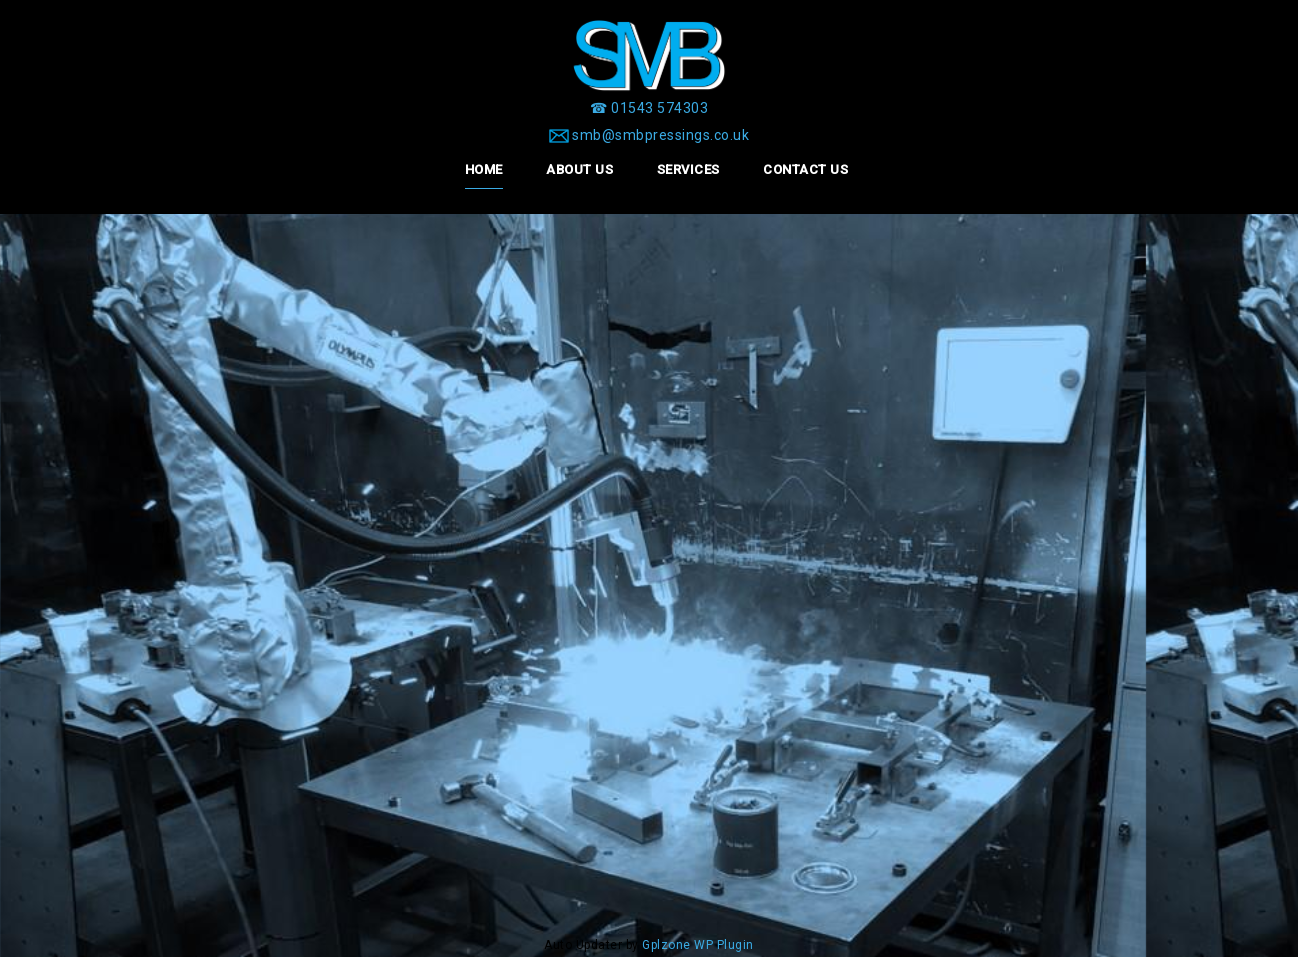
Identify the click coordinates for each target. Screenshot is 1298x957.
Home (484, 169)
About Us (579, 169)
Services (688, 169)
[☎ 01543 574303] (649, 108)
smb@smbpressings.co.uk (660, 135)
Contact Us (805, 169)
